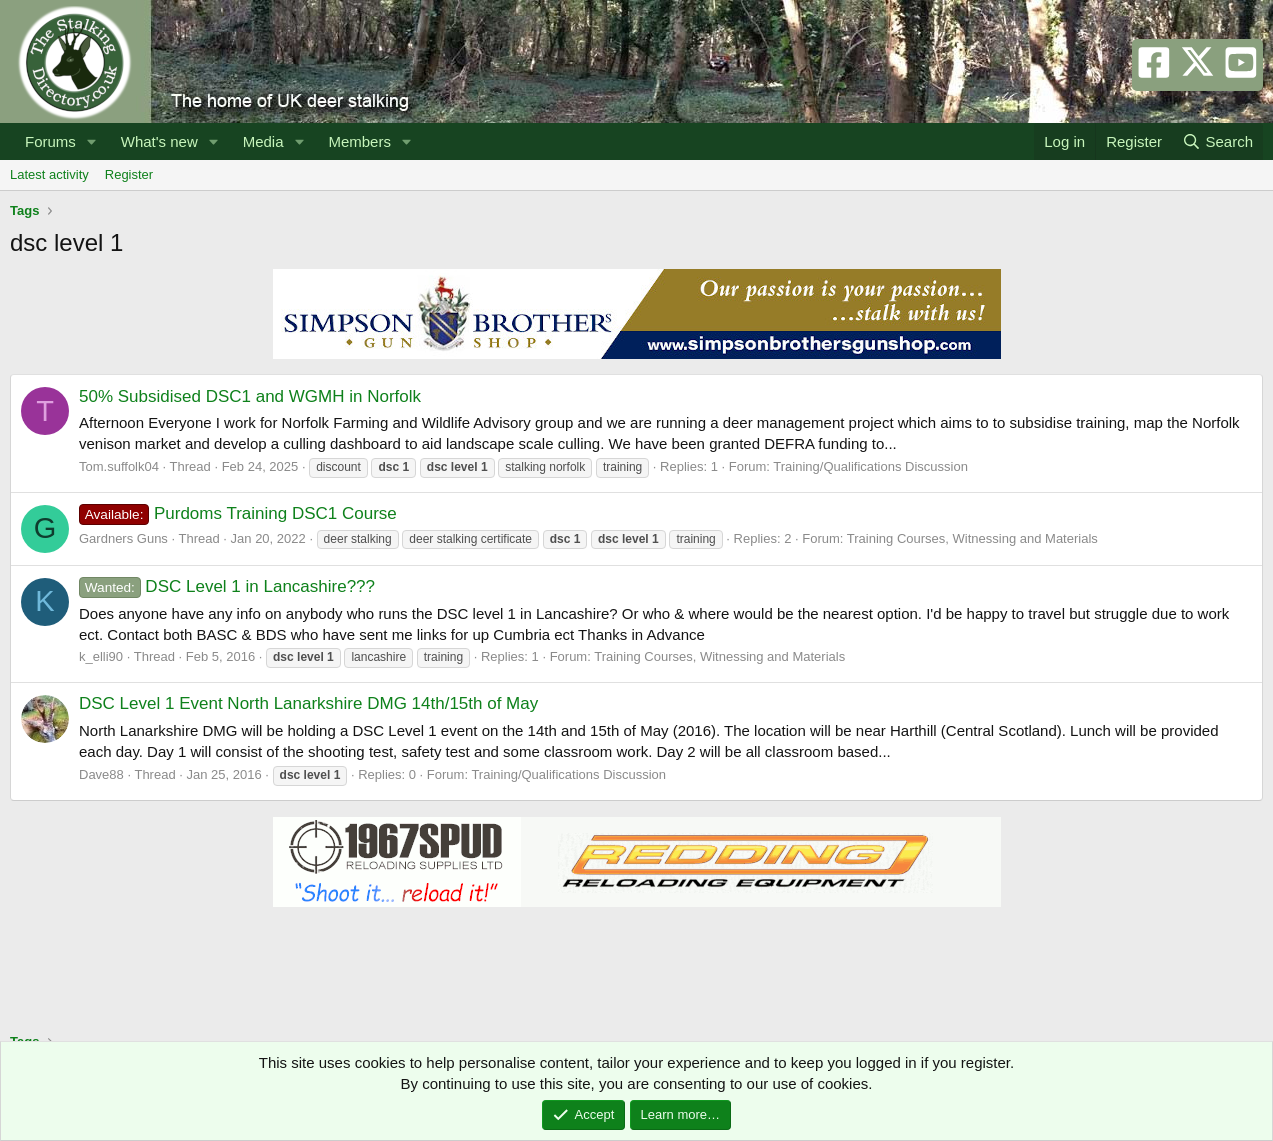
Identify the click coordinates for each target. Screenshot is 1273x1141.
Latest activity (49, 174)
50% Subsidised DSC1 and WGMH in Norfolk (250, 396)
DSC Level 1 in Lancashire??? (227, 586)
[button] (92, 141)
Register (129, 174)
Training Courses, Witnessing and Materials (972, 538)
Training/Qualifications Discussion (870, 466)
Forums (50, 141)
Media (263, 141)
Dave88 (101, 774)
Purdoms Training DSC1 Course (238, 513)
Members (359, 141)
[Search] (1217, 141)
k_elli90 (101, 656)
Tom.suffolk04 (119, 466)
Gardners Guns (123, 538)
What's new (159, 141)
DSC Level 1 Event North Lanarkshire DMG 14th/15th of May (308, 703)
